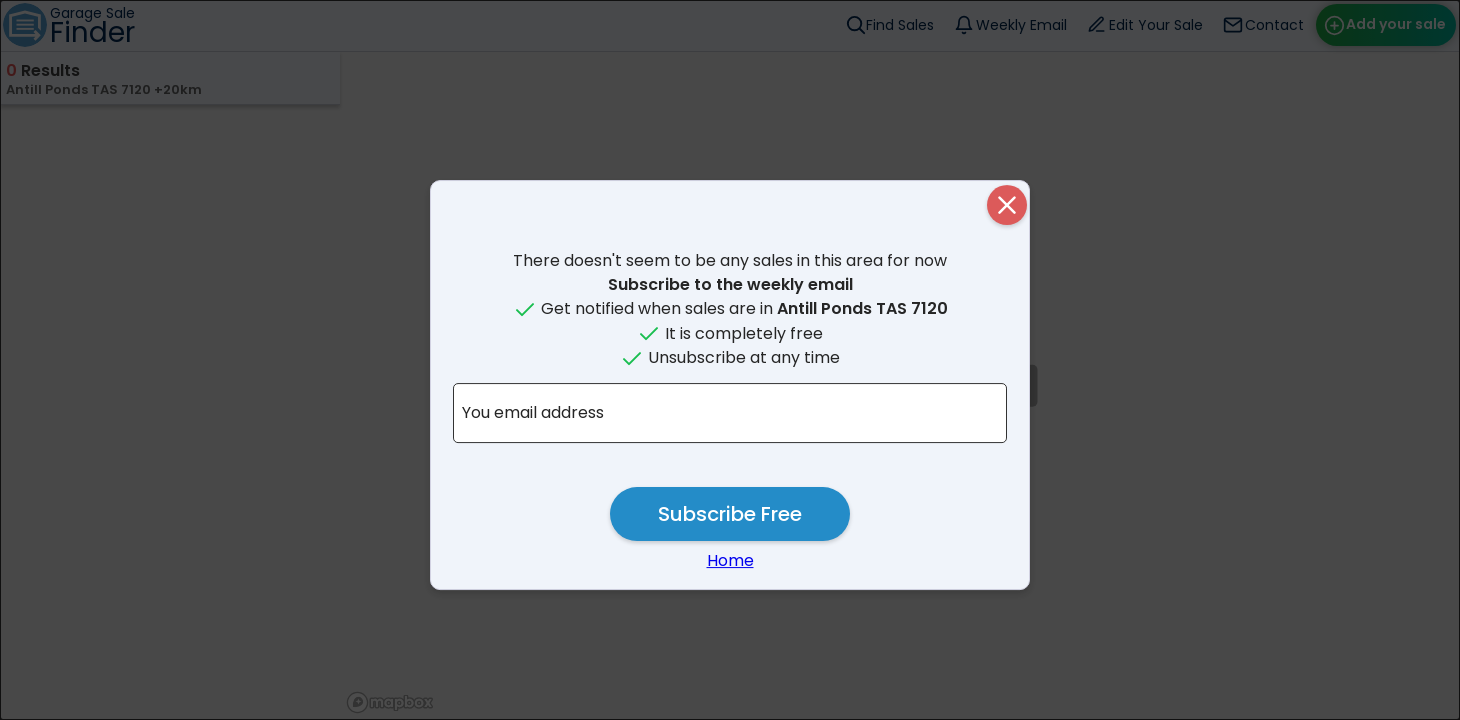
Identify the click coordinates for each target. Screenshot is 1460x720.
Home (730, 560)
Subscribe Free (730, 514)
